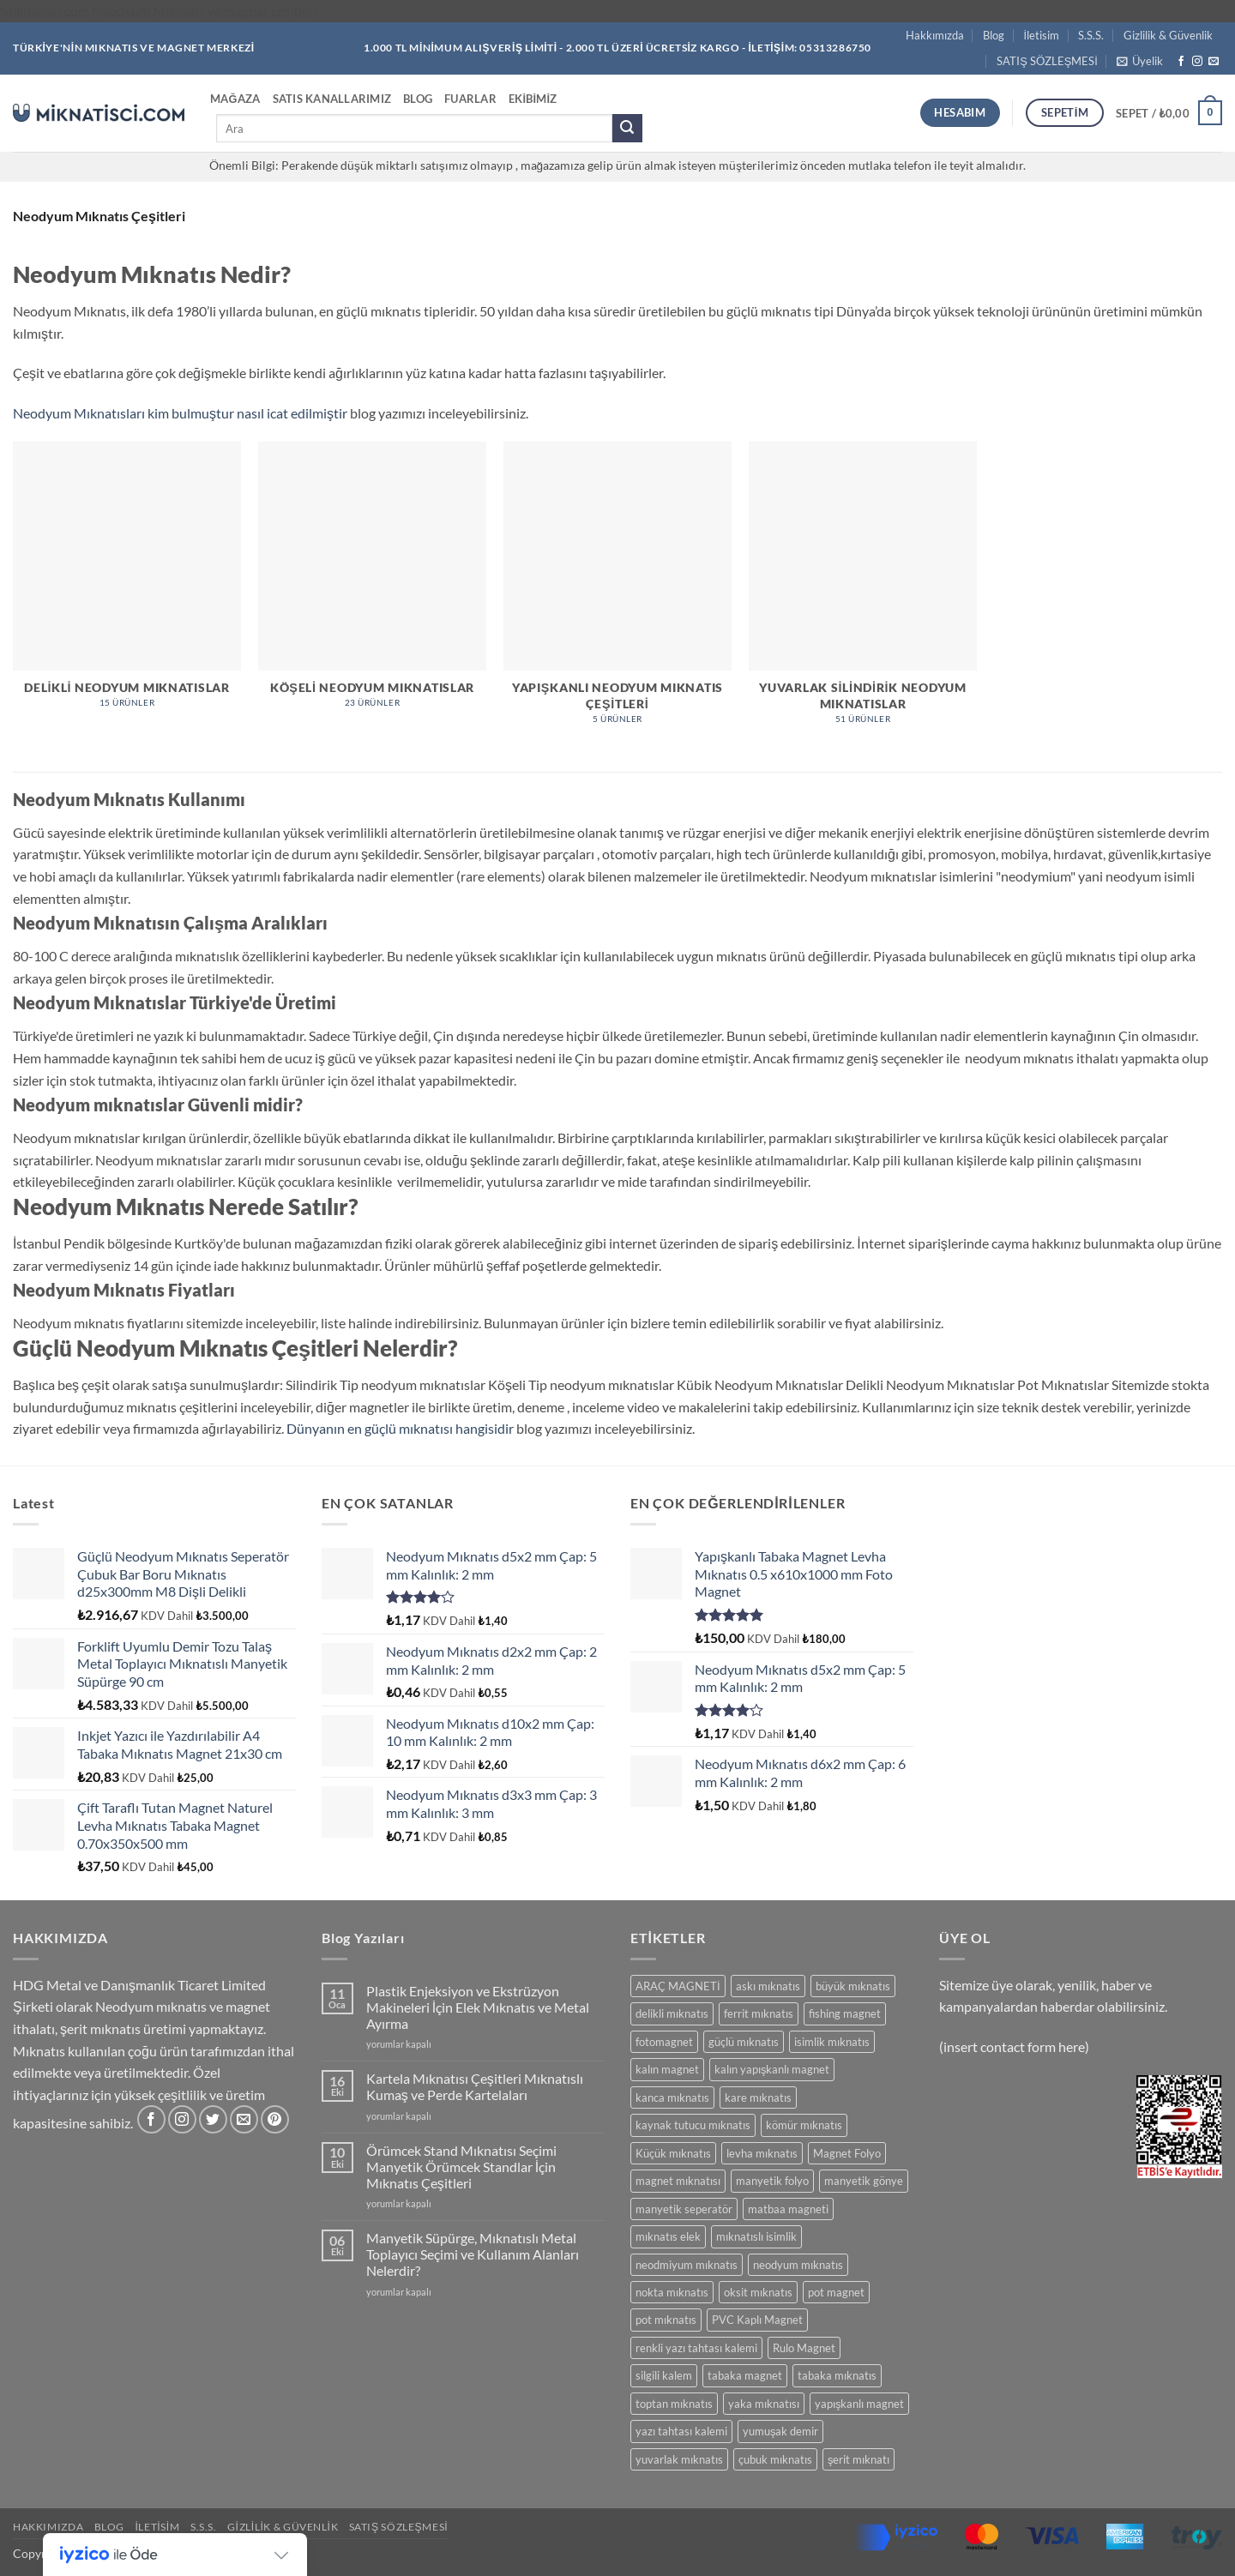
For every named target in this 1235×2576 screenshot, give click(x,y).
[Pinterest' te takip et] (275, 2119)
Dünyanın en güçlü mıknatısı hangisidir (401, 1428)
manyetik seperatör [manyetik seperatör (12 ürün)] (684, 2209)
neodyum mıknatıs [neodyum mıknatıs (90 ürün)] (798, 2265)
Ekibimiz (533, 98)
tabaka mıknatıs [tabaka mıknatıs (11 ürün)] (837, 2375)
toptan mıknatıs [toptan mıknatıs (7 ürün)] (674, 2403)
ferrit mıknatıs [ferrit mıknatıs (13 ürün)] (758, 2013)
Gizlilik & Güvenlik (1168, 35)
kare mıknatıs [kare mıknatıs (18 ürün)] (758, 2097)
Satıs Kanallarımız (332, 98)
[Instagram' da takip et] (1197, 62)
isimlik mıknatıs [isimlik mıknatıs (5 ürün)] (832, 2042)
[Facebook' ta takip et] (1181, 62)
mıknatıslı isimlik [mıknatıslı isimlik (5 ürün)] (756, 2236)
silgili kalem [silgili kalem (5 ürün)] (664, 2375)
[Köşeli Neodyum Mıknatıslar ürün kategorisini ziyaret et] (372, 583)
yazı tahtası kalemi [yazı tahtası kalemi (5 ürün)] (681, 2431)
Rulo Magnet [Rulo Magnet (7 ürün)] (804, 2348)
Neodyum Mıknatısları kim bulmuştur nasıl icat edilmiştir (181, 413)
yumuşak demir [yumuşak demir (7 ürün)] (780, 2431)
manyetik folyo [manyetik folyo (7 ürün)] (772, 2181)
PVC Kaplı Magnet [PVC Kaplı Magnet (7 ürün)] (757, 2319)
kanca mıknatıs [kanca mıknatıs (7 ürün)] (672, 2097)
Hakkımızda (935, 35)
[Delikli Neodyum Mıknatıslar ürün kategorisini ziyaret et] (127, 583)
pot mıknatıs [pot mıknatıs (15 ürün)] (666, 2319)
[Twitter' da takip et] (213, 2119)
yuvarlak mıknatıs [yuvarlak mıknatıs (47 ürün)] (679, 2459)
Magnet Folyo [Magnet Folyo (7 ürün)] (847, 2153)
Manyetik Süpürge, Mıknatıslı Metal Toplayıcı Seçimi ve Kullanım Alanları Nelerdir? (472, 2254)
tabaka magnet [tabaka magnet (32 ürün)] (745, 2375)
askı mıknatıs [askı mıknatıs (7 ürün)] (768, 1986)
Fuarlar (470, 98)
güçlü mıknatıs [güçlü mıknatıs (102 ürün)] (743, 2042)
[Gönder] (627, 128)
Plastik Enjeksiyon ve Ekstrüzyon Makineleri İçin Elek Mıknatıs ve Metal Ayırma (477, 2007)
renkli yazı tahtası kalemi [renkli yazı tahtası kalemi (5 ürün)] (696, 2348)
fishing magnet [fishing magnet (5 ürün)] (845, 2013)
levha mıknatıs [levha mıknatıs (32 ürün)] (762, 2153)
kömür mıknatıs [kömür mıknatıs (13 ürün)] (804, 2125)
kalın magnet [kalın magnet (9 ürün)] (667, 2069)
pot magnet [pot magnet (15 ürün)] (836, 2292)
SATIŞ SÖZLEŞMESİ (1047, 61)
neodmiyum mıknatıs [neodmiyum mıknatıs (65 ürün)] (687, 2265)
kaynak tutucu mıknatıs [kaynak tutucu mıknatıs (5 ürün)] (693, 2125)
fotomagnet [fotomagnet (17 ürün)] (664, 2042)
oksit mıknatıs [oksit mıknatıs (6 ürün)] (758, 2292)
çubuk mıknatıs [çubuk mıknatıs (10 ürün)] (775, 2459)
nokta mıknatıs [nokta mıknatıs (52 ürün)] (672, 2292)
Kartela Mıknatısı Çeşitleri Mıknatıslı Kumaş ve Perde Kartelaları (474, 2086)
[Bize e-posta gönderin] (1213, 62)
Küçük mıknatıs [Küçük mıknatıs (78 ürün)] (673, 2153)
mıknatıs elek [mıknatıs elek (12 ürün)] (668, 2236)
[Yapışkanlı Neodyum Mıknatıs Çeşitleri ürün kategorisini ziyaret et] (617, 592)
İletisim (1042, 35)
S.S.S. (1091, 35)
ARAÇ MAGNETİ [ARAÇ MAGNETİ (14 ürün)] (678, 1986)
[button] (1140, 61)
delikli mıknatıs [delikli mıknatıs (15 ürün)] (672, 2013)
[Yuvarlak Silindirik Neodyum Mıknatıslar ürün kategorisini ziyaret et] (863, 592)
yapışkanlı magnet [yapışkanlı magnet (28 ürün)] (859, 2403)
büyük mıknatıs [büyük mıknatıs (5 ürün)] (853, 1986)
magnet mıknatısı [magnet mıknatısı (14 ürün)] (678, 2181)
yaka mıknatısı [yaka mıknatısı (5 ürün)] (763, 2403)
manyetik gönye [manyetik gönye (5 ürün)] (863, 2181)
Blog (993, 35)
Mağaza (235, 98)
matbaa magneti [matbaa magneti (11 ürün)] (788, 2209)
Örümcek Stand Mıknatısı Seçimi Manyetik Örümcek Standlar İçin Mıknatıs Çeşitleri (461, 2166)
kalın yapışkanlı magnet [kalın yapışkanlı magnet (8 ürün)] (771, 2069)
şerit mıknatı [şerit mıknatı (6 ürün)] (858, 2459)
